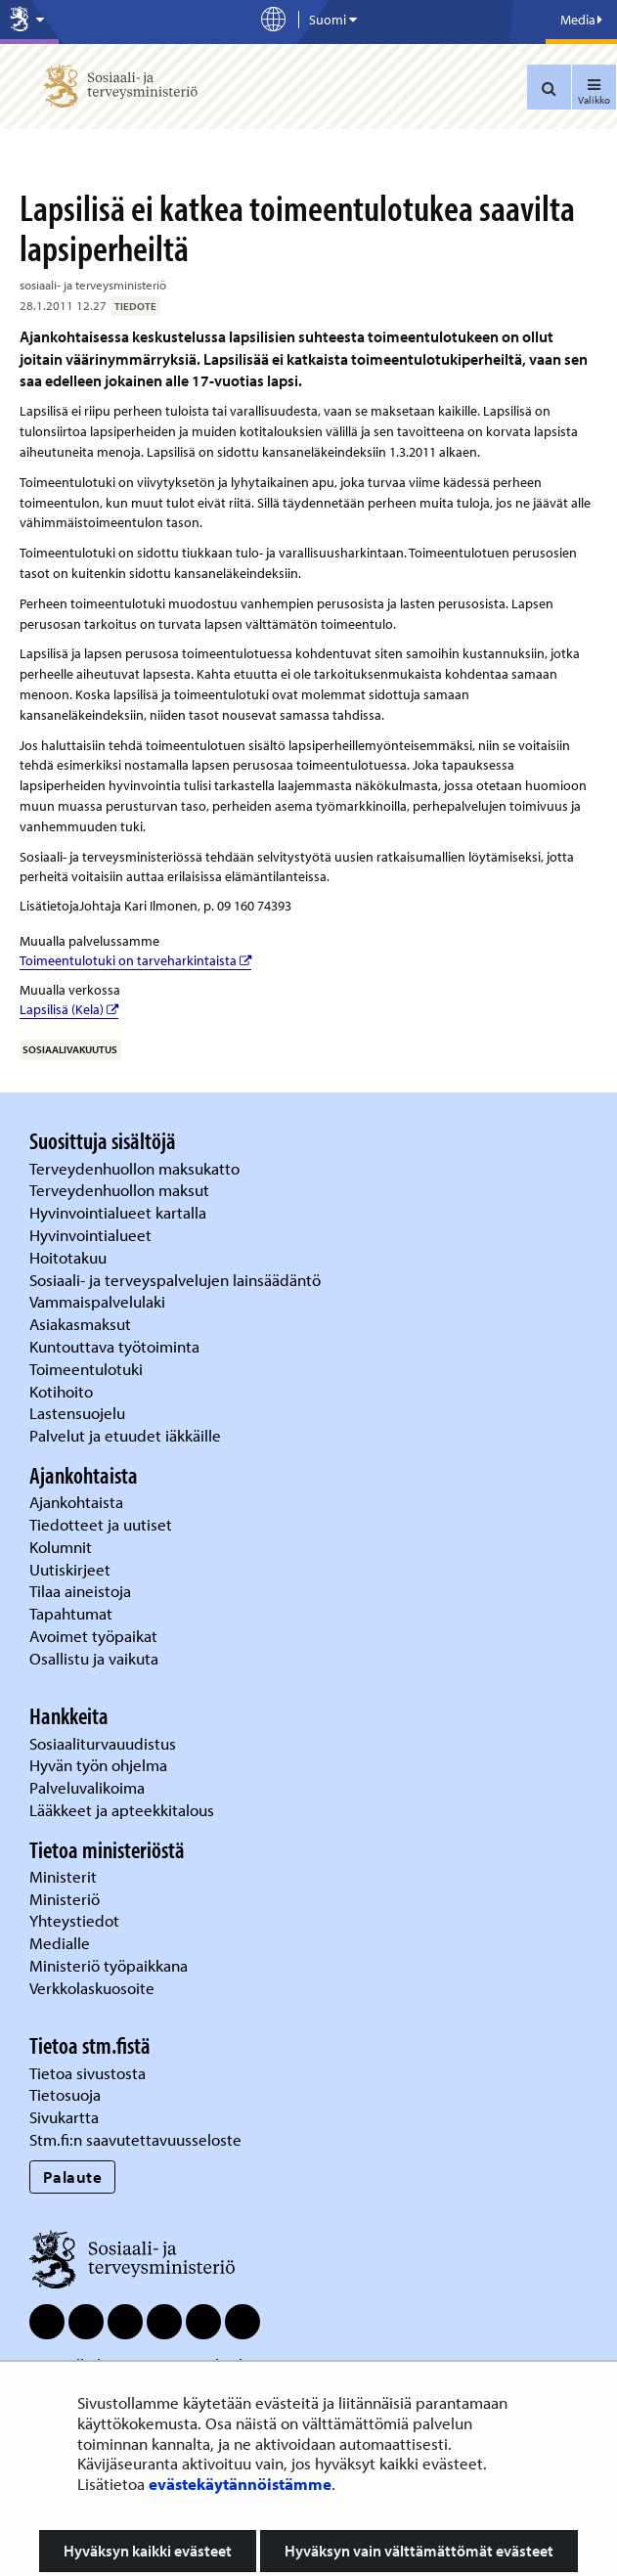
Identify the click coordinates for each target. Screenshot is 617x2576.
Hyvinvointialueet (92, 1234)
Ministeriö (66, 1898)
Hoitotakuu (69, 1257)
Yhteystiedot (76, 1920)
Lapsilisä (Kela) (69, 1009)
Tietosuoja (65, 2094)
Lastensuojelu (79, 1412)
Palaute (73, 2176)
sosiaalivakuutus (69, 1049)
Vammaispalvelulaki (99, 1301)
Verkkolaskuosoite (93, 1987)
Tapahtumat (70, 1613)
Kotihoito (61, 1391)
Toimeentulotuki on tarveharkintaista (135, 960)
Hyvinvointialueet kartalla (119, 1212)
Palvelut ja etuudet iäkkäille (125, 1435)
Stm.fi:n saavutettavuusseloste (135, 2139)
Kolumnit (62, 1546)
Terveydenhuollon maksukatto (136, 1168)
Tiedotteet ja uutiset (102, 1524)
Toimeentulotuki (88, 1368)
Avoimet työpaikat (93, 1635)
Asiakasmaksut (80, 1323)
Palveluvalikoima (87, 1787)
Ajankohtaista (76, 1501)
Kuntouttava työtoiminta (114, 1346)
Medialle (61, 1942)
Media (581, 19)
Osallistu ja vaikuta (93, 1658)
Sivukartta (64, 2117)
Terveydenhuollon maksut (121, 1189)
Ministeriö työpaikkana (110, 1965)
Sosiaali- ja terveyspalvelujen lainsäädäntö (177, 1279)
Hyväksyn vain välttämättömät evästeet (419, 2550)
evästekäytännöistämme (240, 2483)
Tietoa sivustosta (87, 2073)
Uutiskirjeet (71, 1569)
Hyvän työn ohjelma (98, 1764)
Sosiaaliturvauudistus (102, 1743)
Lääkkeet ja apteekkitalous (121, 1809)
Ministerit (65, 1876)
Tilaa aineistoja (80, 1590)
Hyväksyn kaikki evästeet (148, 2550)
